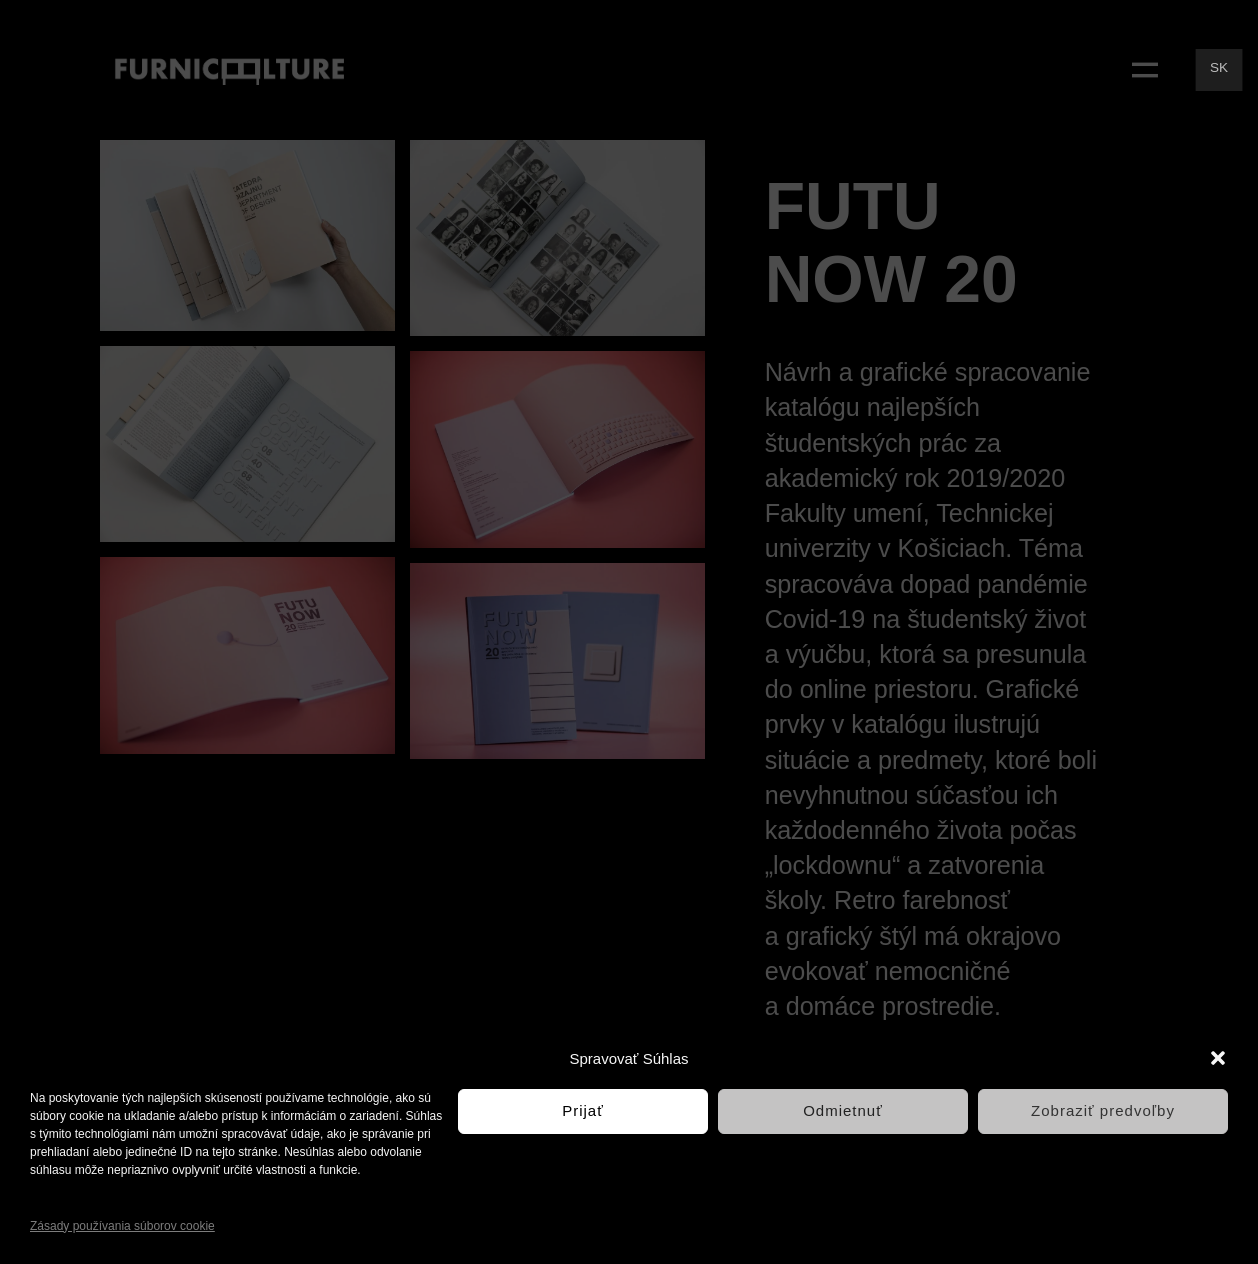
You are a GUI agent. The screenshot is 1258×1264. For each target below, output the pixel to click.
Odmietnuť (843, 1110)
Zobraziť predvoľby (1103, 1110)
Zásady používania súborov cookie (122, 1226)
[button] (1218, 1058)
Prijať (583, 1110)
